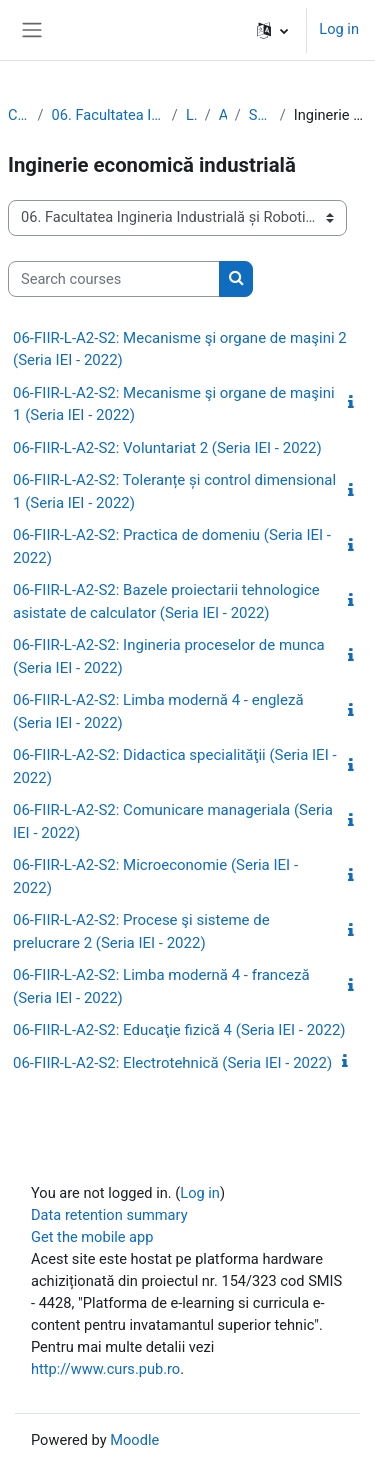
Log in (339, 29)
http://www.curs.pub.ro (105, 1369)
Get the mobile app (92, 1237)
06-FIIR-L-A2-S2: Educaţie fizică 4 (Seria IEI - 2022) (179, 1030)
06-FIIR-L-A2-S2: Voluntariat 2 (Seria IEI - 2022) (167, 448)
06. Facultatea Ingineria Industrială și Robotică (108, 115)
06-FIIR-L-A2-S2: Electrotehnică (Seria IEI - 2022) (172, 1063)
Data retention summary (109, 1215)
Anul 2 (223, 115)
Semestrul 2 (260, 115)
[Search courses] (114, 279)
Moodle (134, 1440)
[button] (272, 30)
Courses (19, 115)
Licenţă (191, 115)
